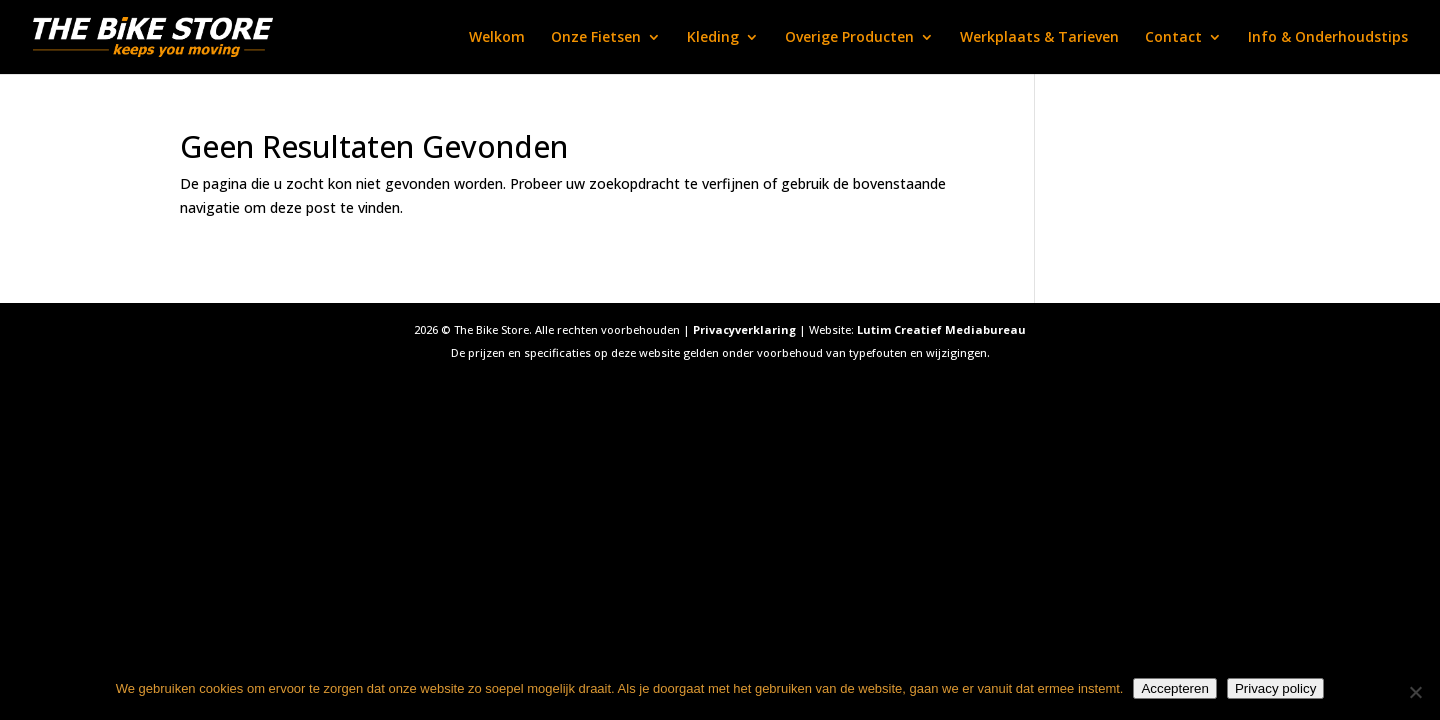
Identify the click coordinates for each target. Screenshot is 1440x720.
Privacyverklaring (744, 329)
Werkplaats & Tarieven (1039, 38)
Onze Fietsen (596, 38)
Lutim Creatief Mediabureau (941, 329)
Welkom (497, 38)
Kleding (713, 38)
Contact (1173, 38)
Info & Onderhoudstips (1328, 38)
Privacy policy (1275, 688)
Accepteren (1174, 688)
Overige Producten (849, 38)
